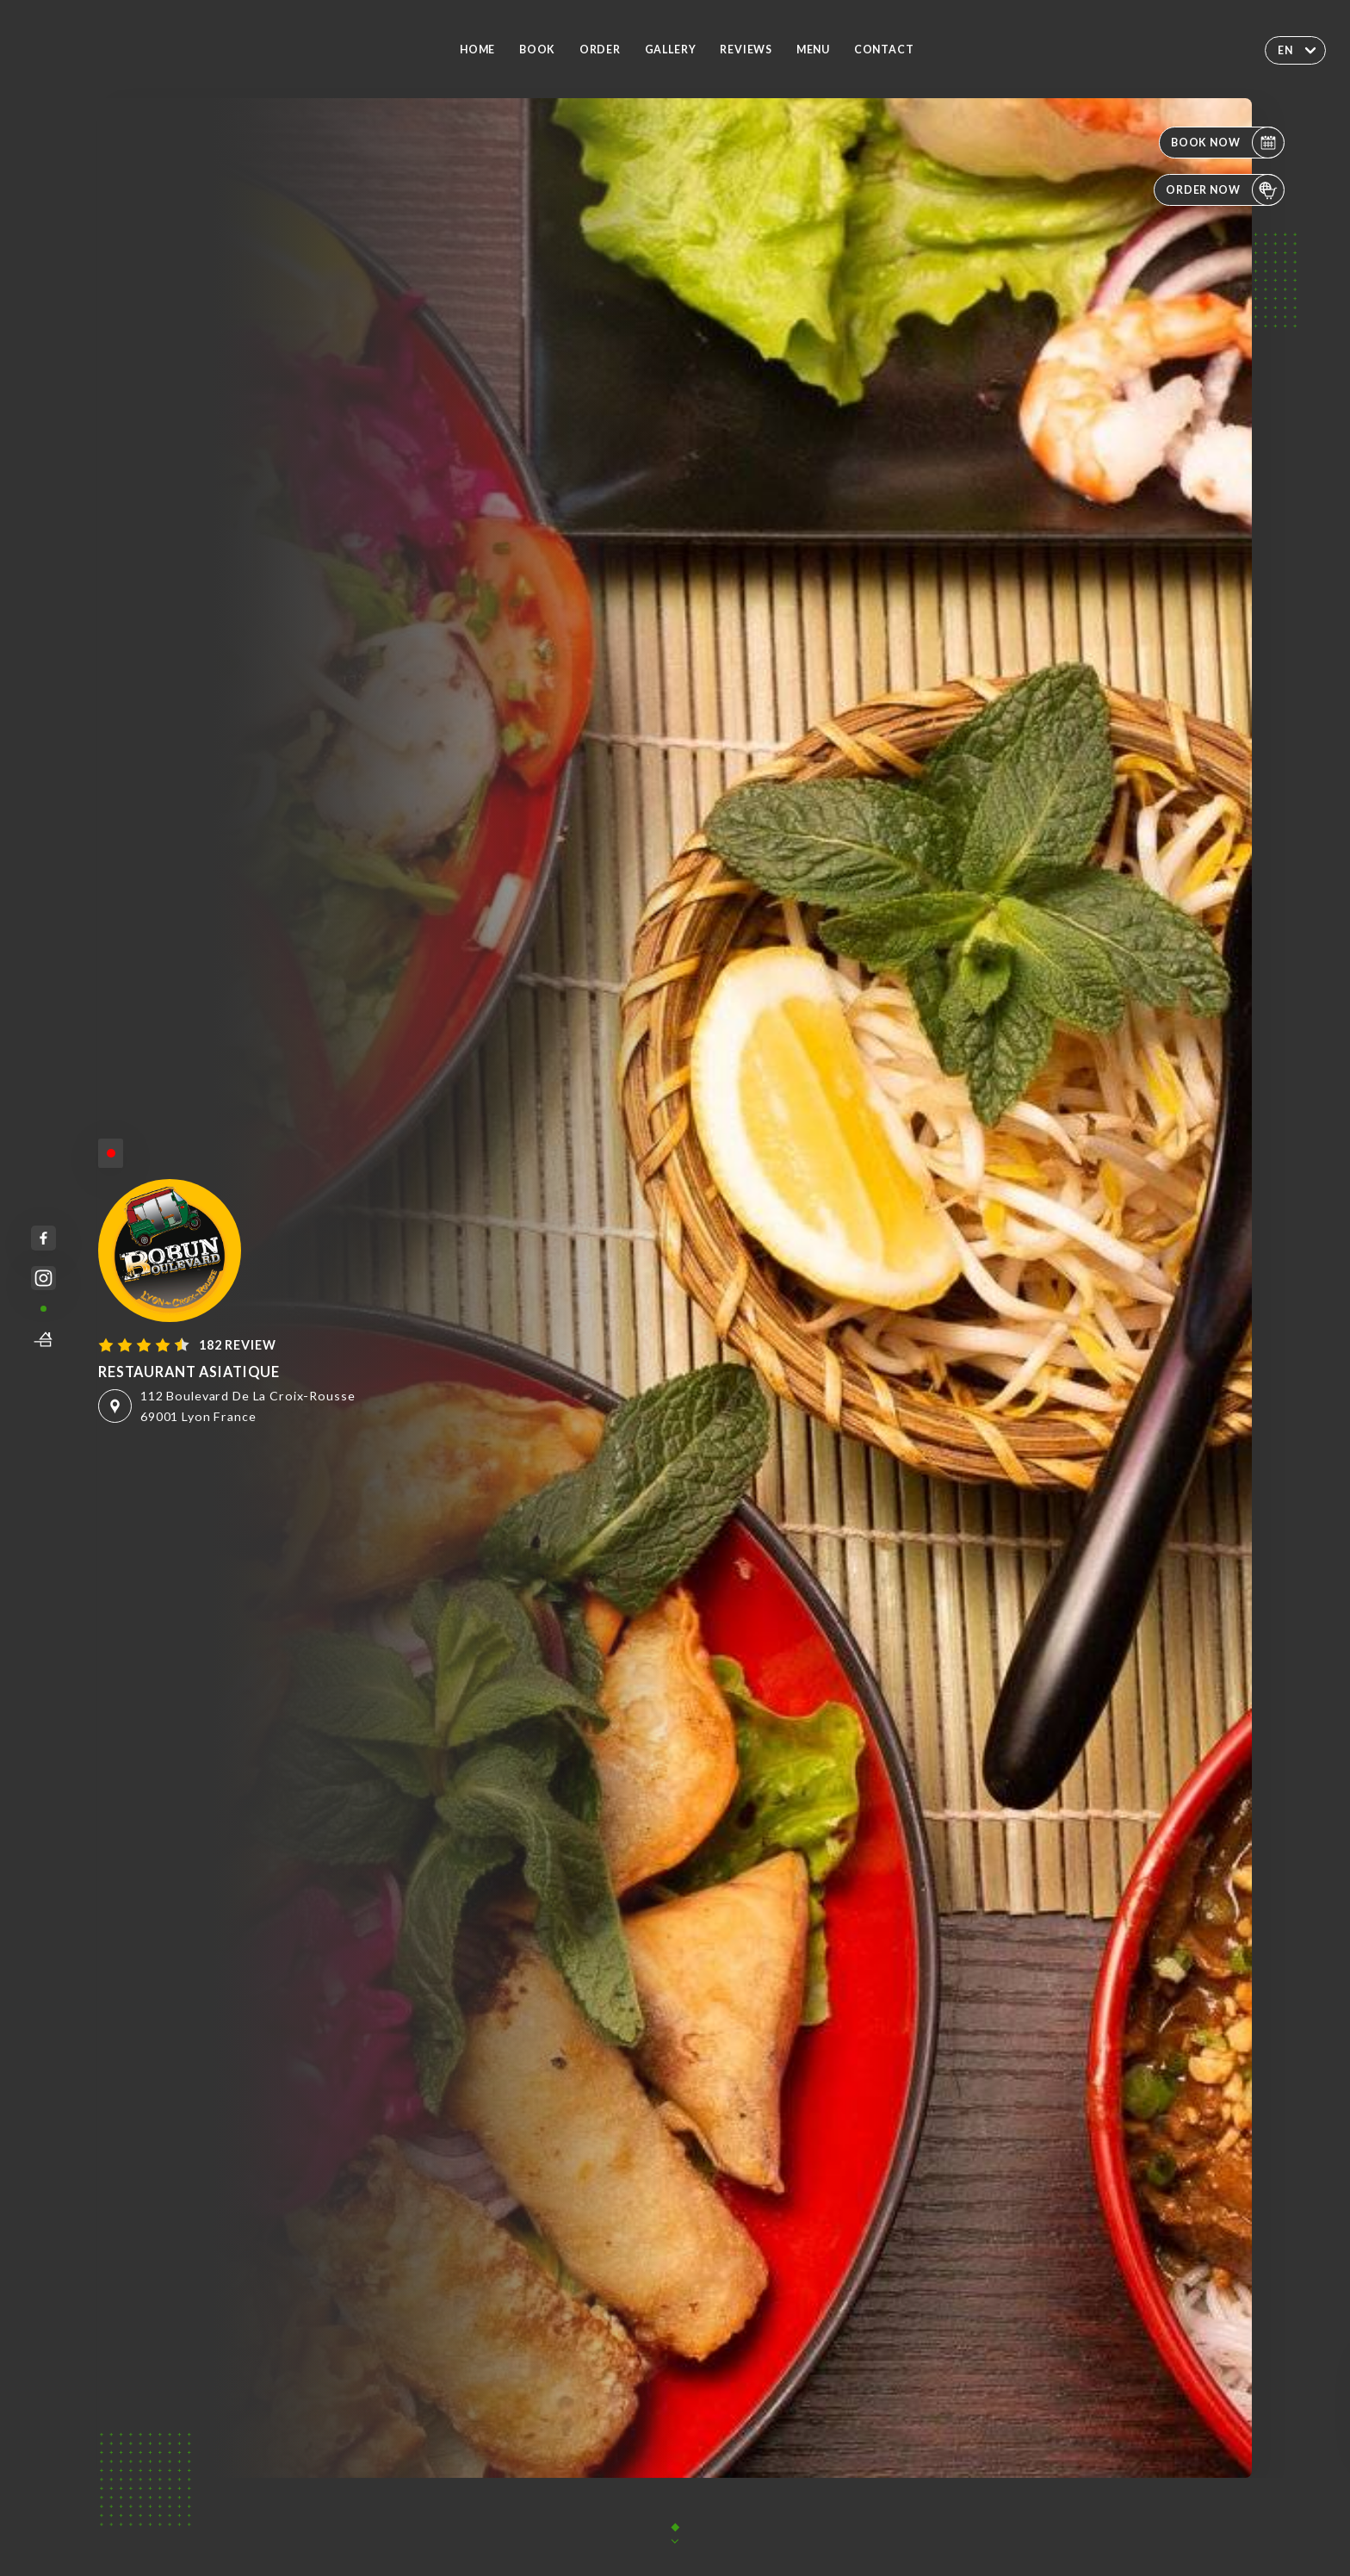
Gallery (671, 49)
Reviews (746, 49)
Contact (884, 49)
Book (537, 49)
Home (477, 49)
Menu (813, 49)
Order (600, 49)
